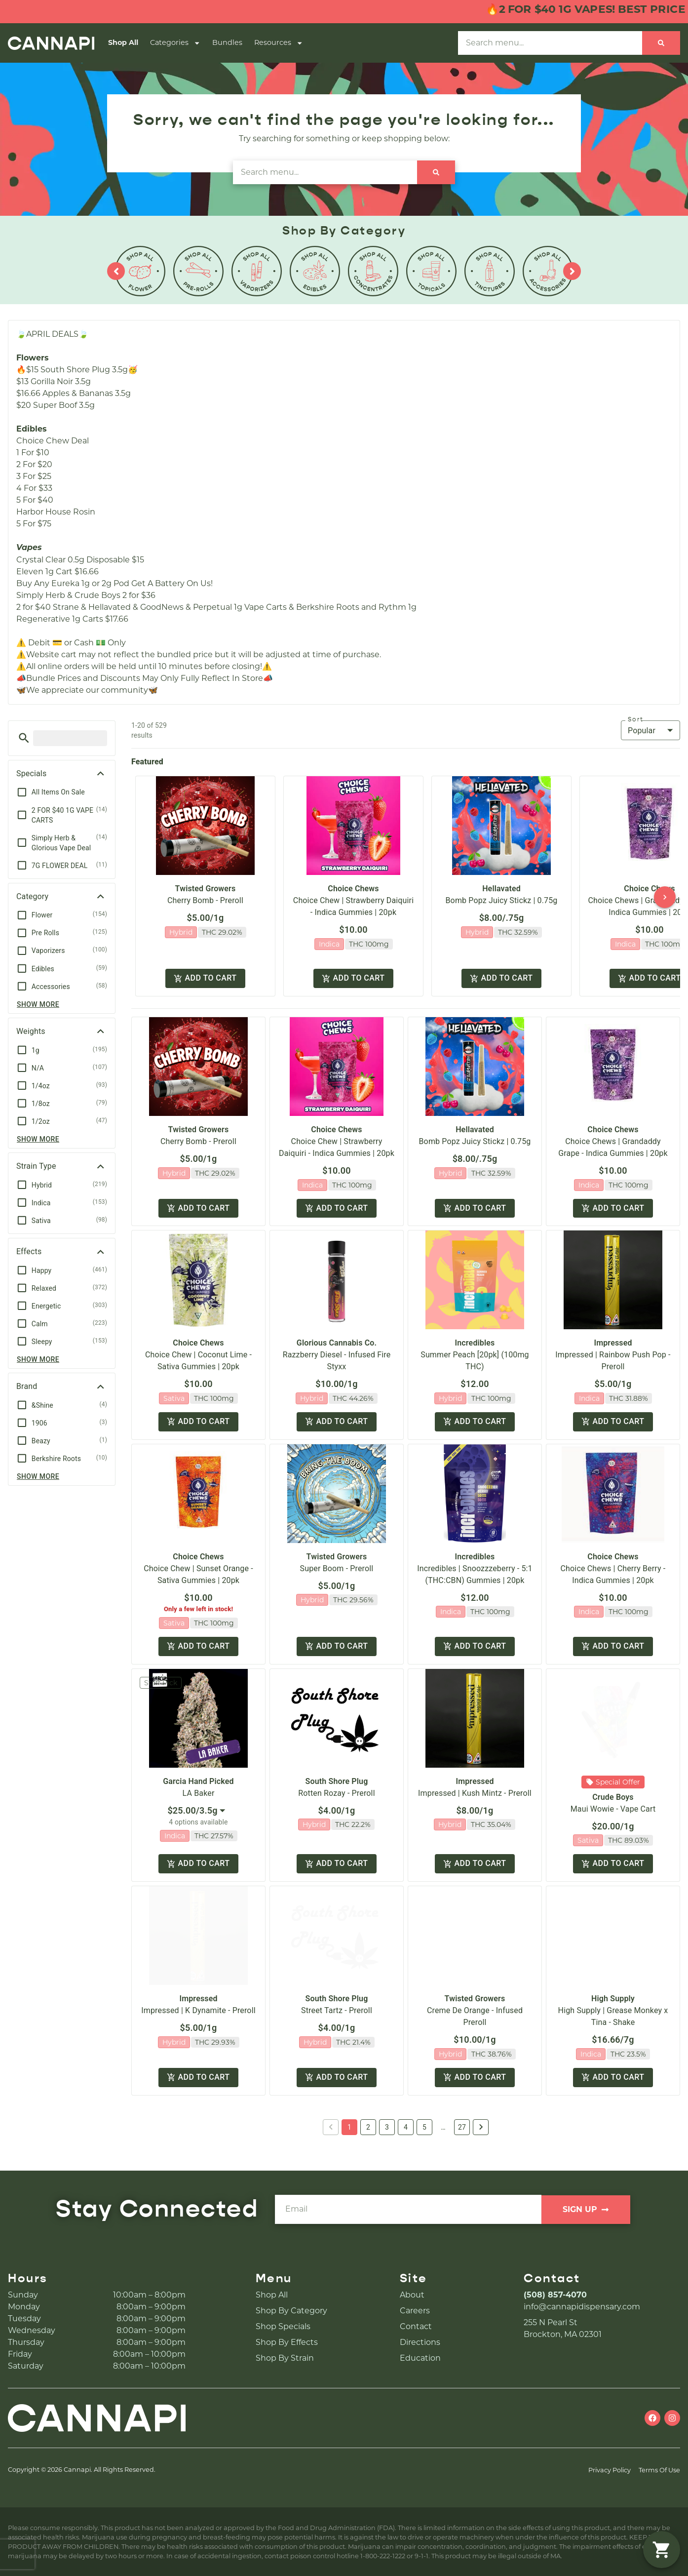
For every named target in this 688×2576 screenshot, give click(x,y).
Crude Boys (613, 1797)
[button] (24, 738)
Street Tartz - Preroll (336, 2010)
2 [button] (368, 2127)
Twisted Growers (205, 888)
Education (420, 2358)
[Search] (661, 43)
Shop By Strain (285, 2358)
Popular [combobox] (641, 730)
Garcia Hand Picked (198, 1781)
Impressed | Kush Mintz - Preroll (475, 1793)
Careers (415, 2310)
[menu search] (70, 738)
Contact (416, 2326)
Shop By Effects (287, 2342)
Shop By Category (291, 2310)
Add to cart (205, 978)
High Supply (613, 1998)
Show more (38, 1004)
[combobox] (198, 1810)
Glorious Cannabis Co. (337, 1342)
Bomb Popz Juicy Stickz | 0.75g (502, 900)
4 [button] (405, 2127)
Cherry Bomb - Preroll (205, 900)
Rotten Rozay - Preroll (336, 1793)
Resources (278, 43)
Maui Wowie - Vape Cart (613, 1809)
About (412, 2294)
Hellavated (501, 888)
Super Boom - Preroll (337, 1568)
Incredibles (475, 1342)
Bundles (227, 42)
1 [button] (349, 2127)
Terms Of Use (659, 2470)
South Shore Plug (337, 1781)
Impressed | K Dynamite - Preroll (198, 2010)
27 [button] (462, 2127)
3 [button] (387, 2127)
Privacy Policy (609, 2470)
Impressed (613, 1342)
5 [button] (424, 2127)
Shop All (123, 42)
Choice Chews (353, 888)
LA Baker (199, 1793)
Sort (636, 719)
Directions (420, 2342)
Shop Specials (283, 2326)
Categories (175, 43)
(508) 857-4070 (555, 2294)
